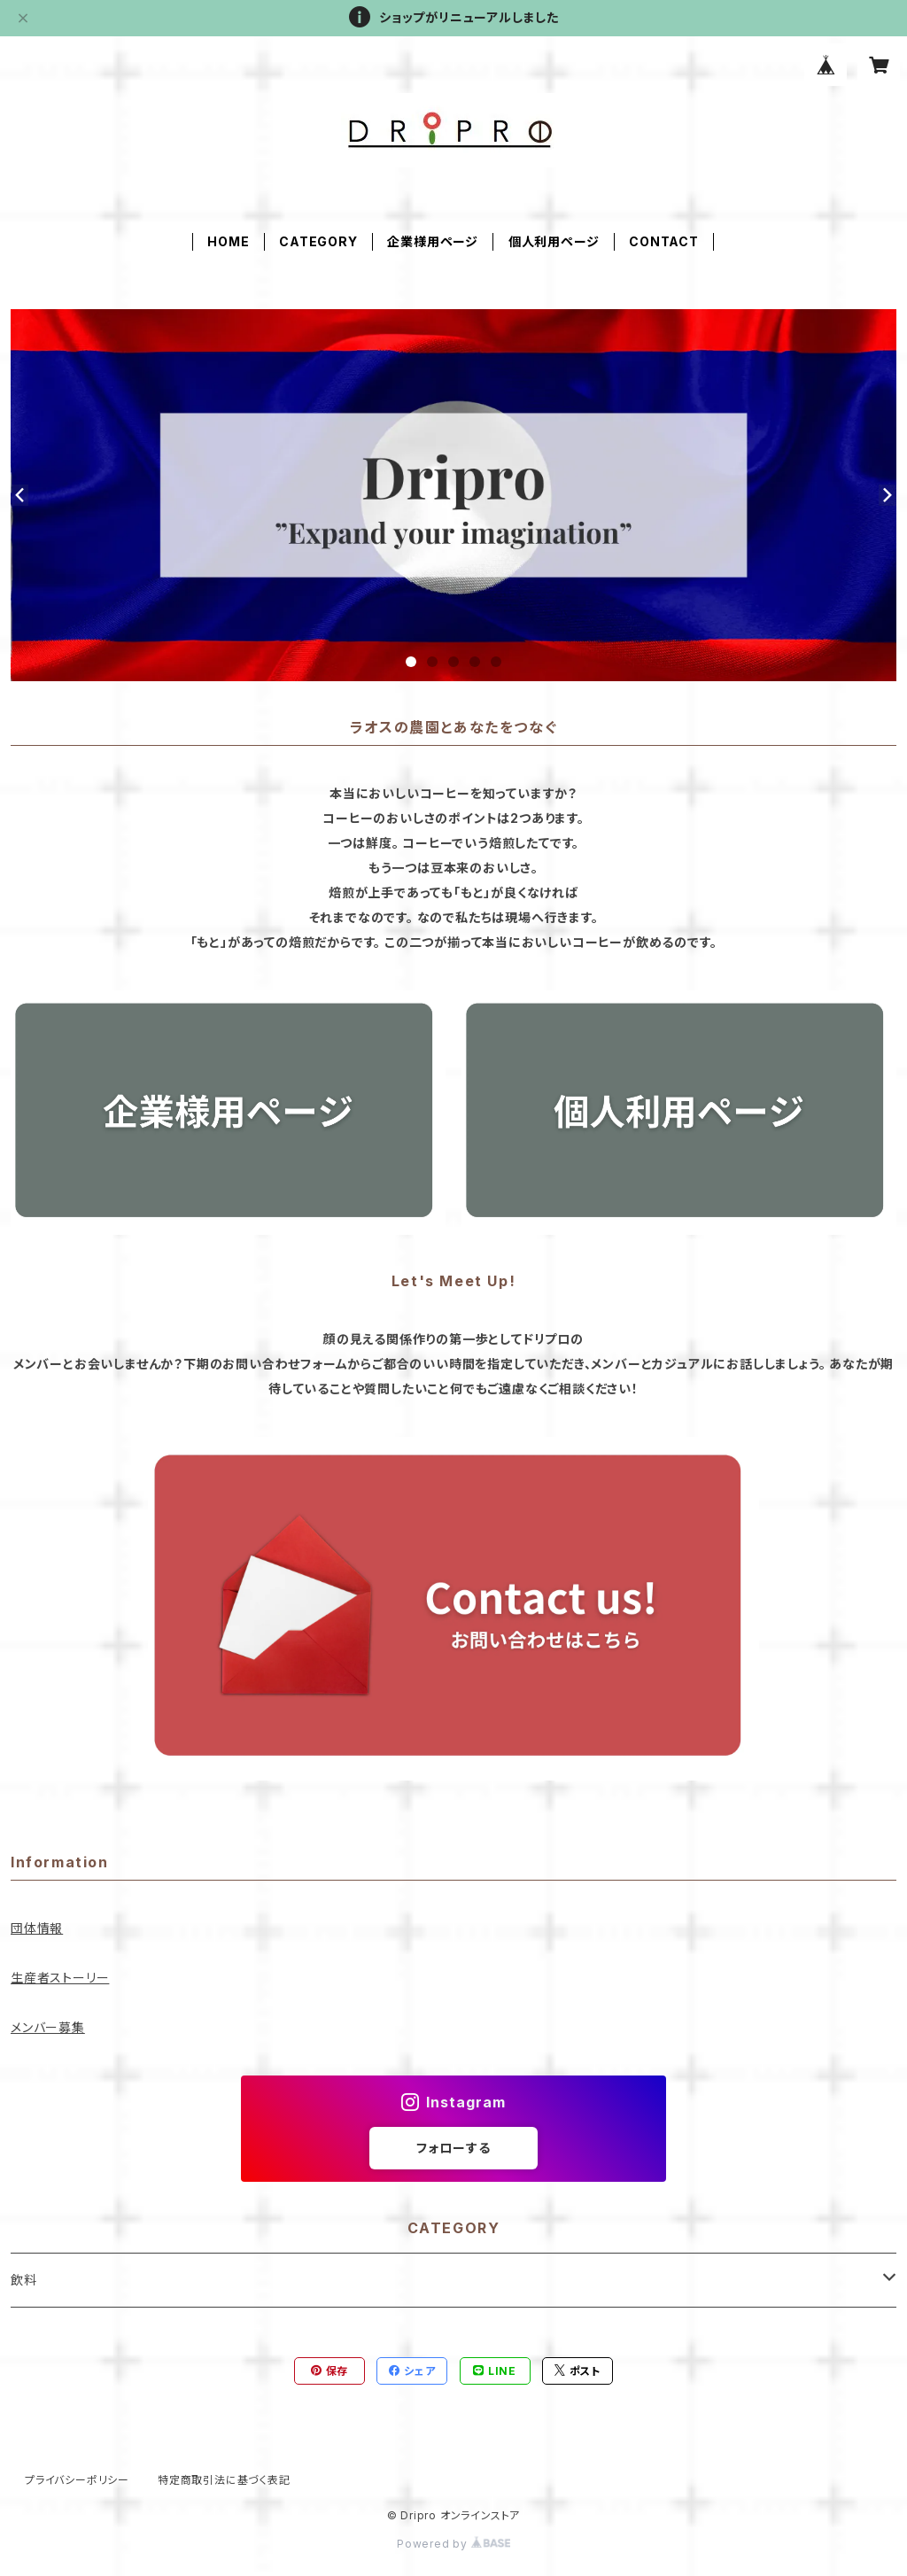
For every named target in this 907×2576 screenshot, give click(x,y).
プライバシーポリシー (77, 2480)
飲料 (24, 2279)
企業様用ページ (432, 241)
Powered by (453, 2543)
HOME (228, 241)
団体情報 (37, 1928)
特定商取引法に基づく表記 (224, 2480)
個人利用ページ (554, 241)
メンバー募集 (48, 2027)
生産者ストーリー (60, 1977)
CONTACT (664, 241)
